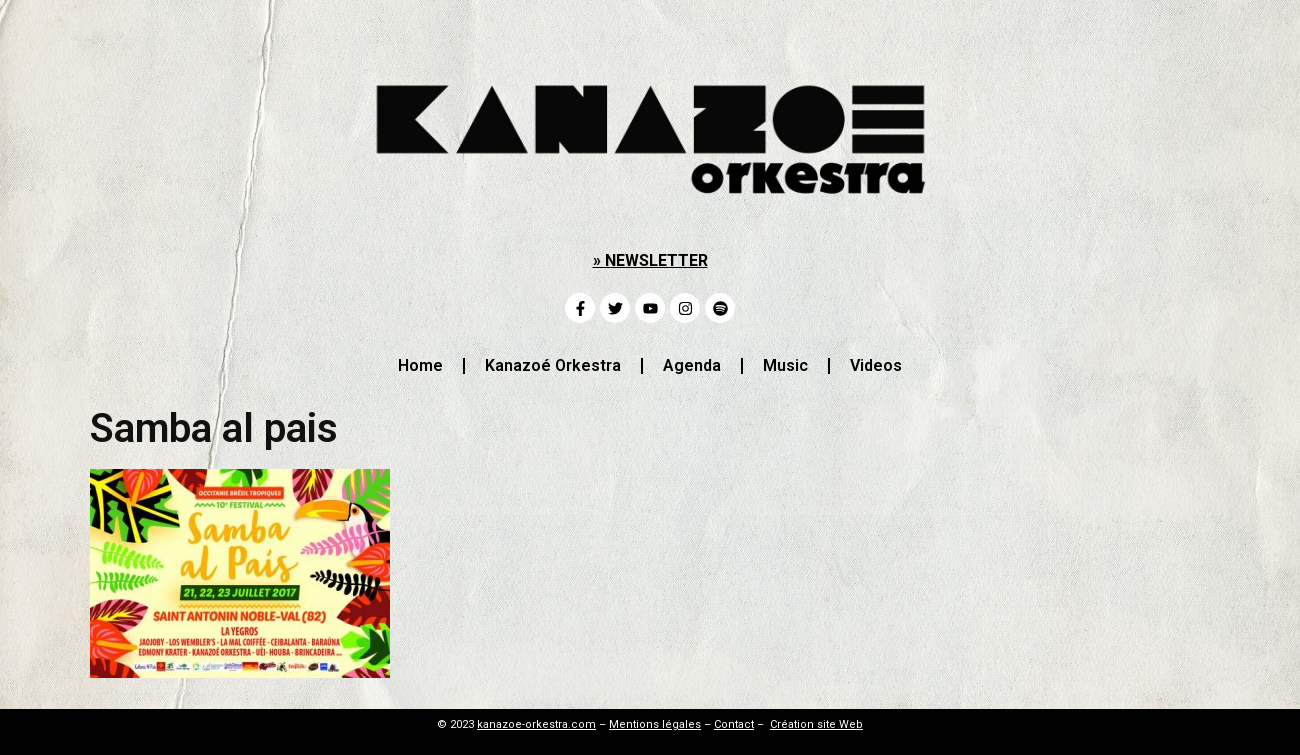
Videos (876, 365)
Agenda (692, 365)
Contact (734, 724)
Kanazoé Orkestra (553, 365)
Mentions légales (655, 724)
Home (420, 365)
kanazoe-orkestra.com (536, 724)
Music (785, 365)
